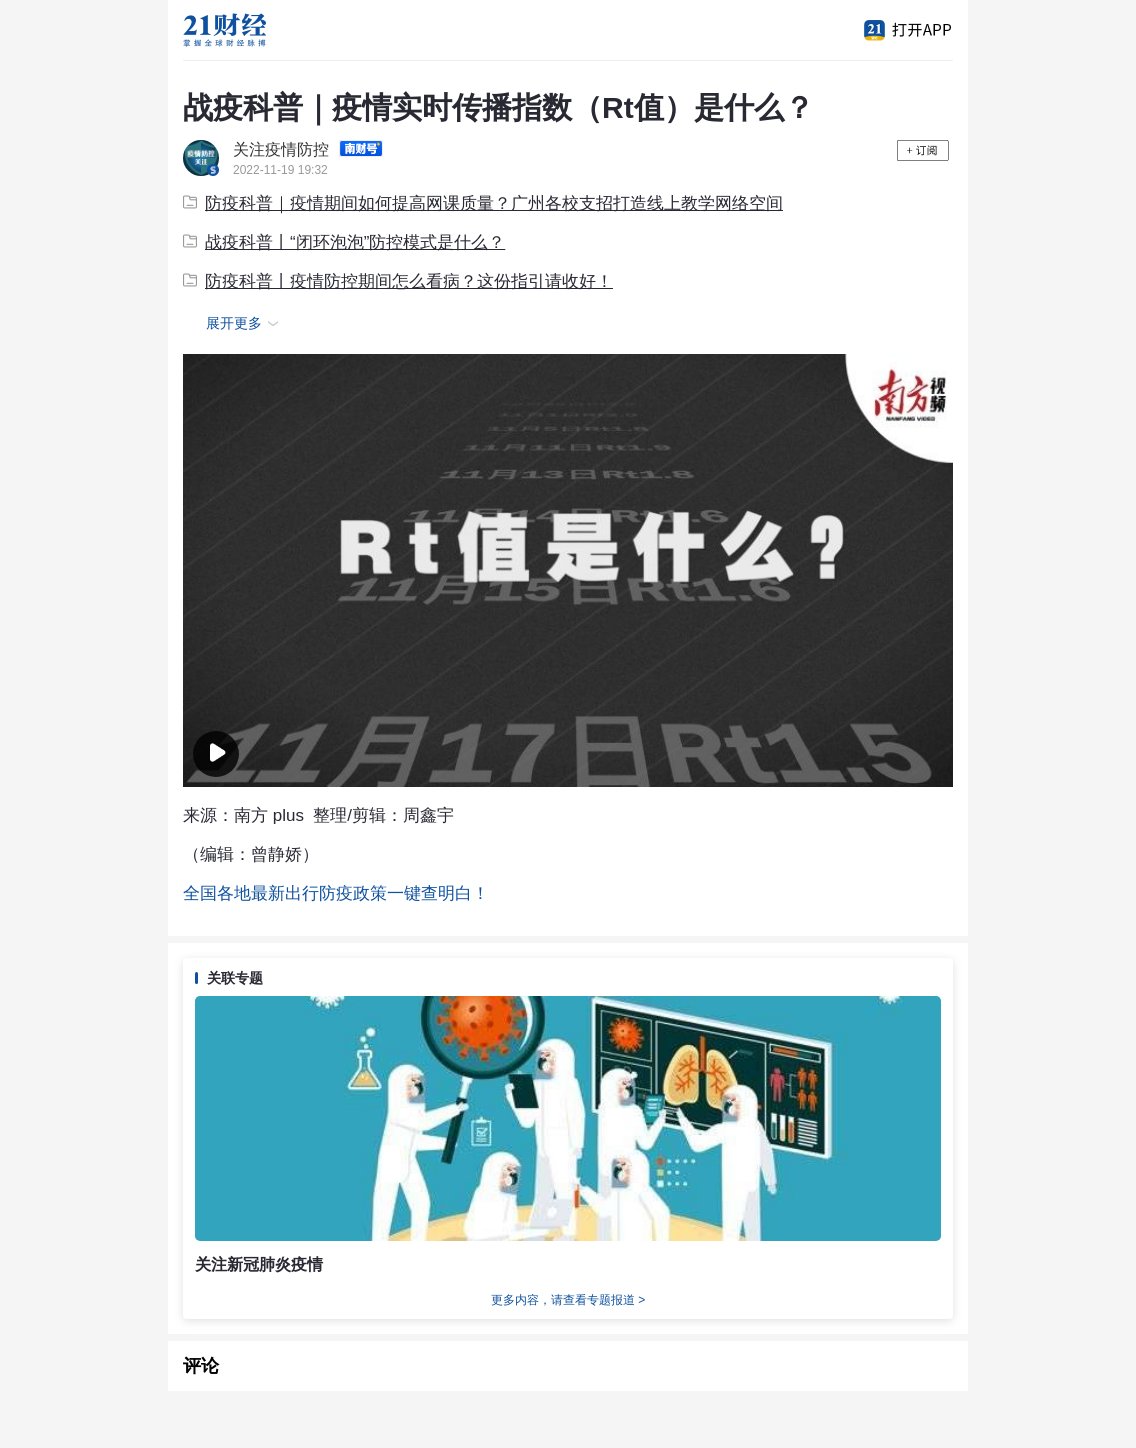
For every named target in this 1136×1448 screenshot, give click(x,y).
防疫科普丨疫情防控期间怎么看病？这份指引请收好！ (398, 281)
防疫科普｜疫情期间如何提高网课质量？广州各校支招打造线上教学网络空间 (483, 203)
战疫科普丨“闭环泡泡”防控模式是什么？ (344, 242)
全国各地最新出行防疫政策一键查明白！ (336, 893)
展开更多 (245, 324)
